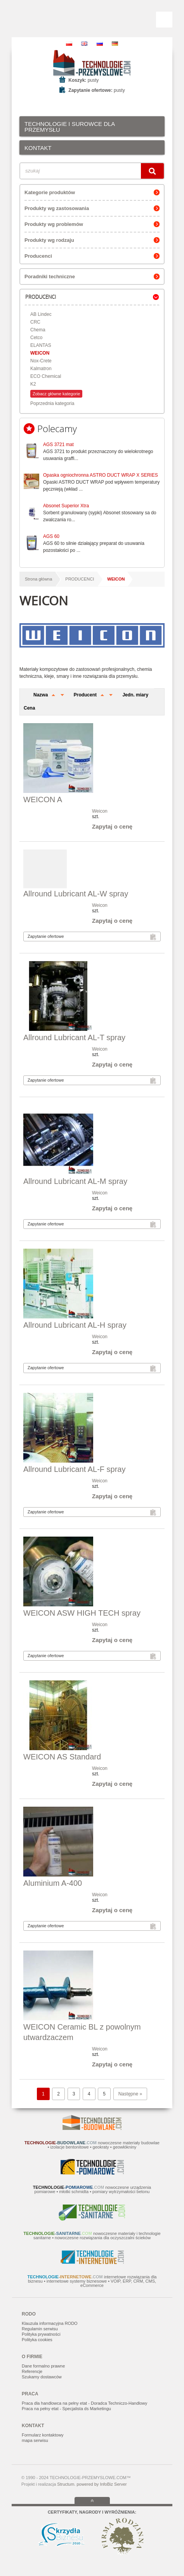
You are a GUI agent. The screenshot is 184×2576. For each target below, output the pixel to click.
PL (69, 43)
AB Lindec (41, 314)
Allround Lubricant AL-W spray (75, 893)
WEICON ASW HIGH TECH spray (82, 1613)
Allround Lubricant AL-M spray (75, 1181)
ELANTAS (40, 345)
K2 (33, 384)
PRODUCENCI (79, 579)
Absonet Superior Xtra (66, 505)
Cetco (36, 337)
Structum (65, 2484)
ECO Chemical (45, 376)
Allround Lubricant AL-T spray (74, 1037)
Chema (37, 330)
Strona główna (38, 579)
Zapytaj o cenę (112, 826)
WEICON (39, 353)
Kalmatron (41, 368)
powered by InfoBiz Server (101, 2484)
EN (84, 43)
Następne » (130, 2094)
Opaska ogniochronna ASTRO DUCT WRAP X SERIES (100, 475)
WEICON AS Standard (62, 1756)
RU (100, 43)
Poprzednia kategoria (52, 403)
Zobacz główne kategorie (56, 393)
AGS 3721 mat (58, 444)
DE (115, 43)
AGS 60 (51, 536)
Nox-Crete (41, 361)
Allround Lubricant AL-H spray (75, 1325)
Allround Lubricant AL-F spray (74, 1469)
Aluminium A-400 (52, 1883)
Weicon (100, 811)
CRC (35, 322)
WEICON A (42, 799)
